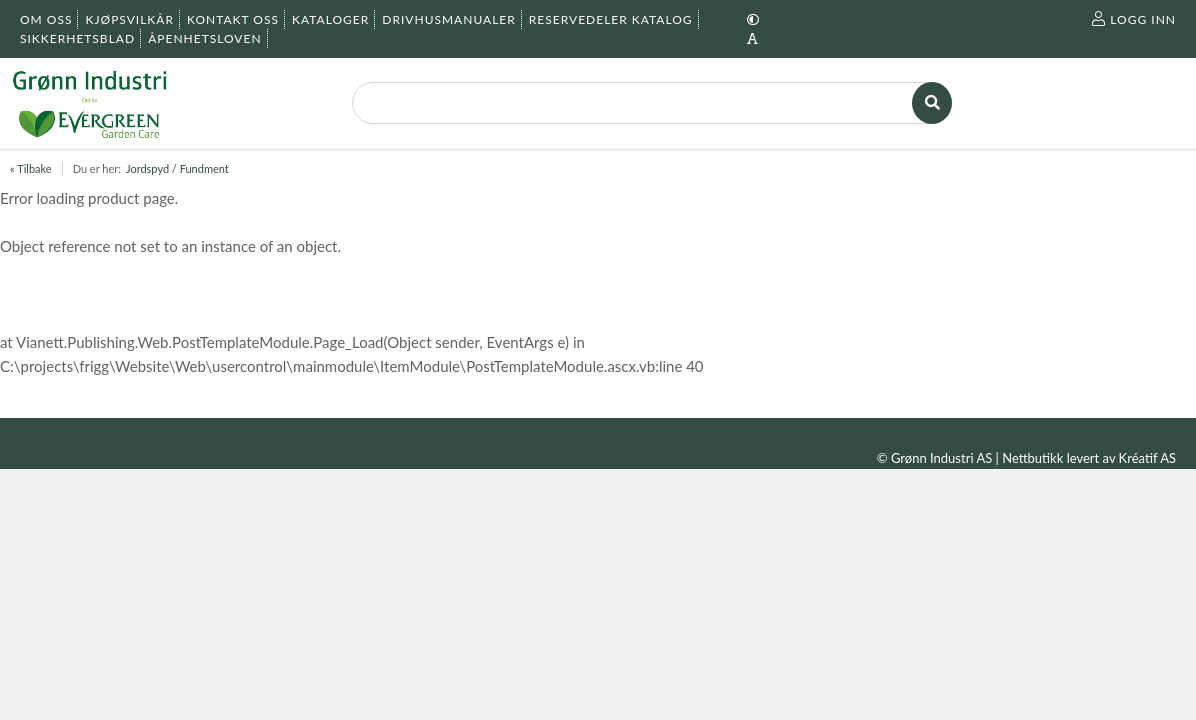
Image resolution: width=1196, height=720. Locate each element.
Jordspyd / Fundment (177, 168)
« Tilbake (31, 168)
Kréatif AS (1147, 458)
